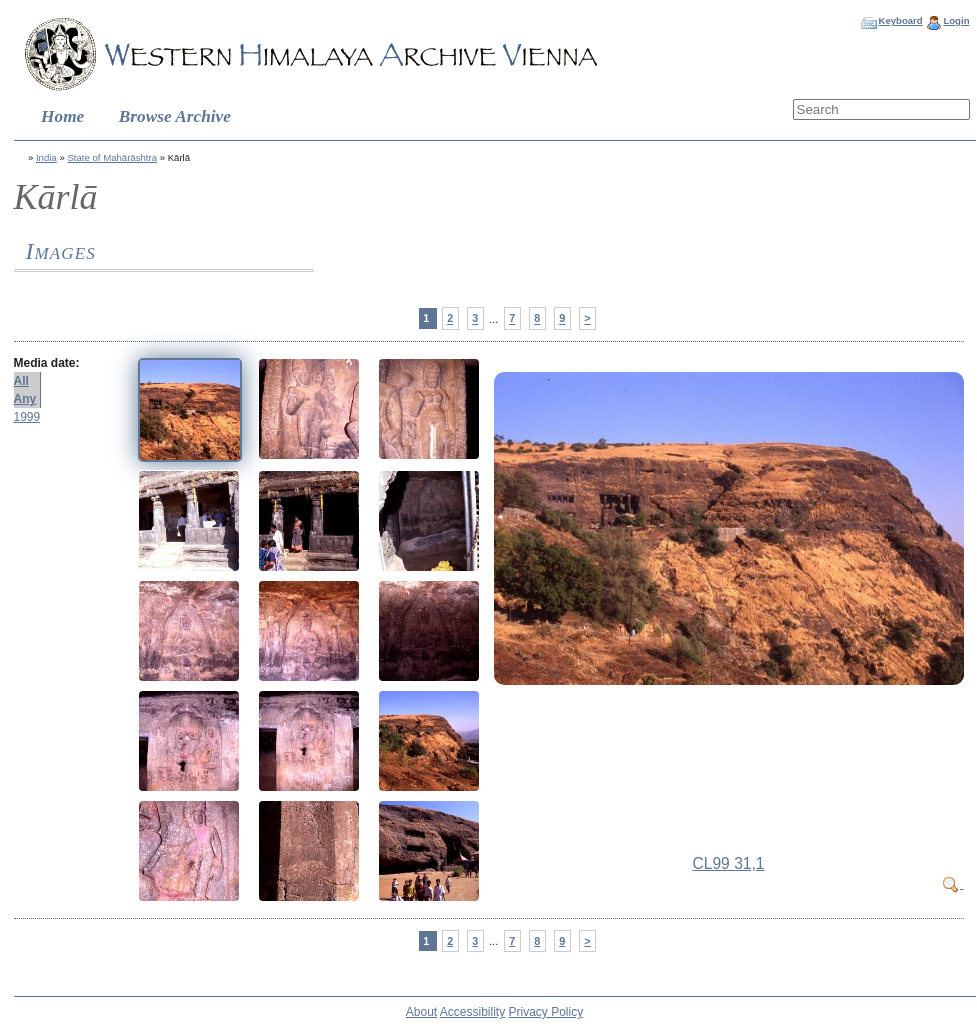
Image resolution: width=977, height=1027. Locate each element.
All (21, 381)
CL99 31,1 (729, 863)
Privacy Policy (546, 1012)
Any (25, 399)
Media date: (47, 363)
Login (956, 20)
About (421, 1012)
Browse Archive (175, 116)
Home (62, 116)
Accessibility (472, 1012)
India (46, 157)
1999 (27, 417)
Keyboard (900, 20)
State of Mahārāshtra (112, 157)
